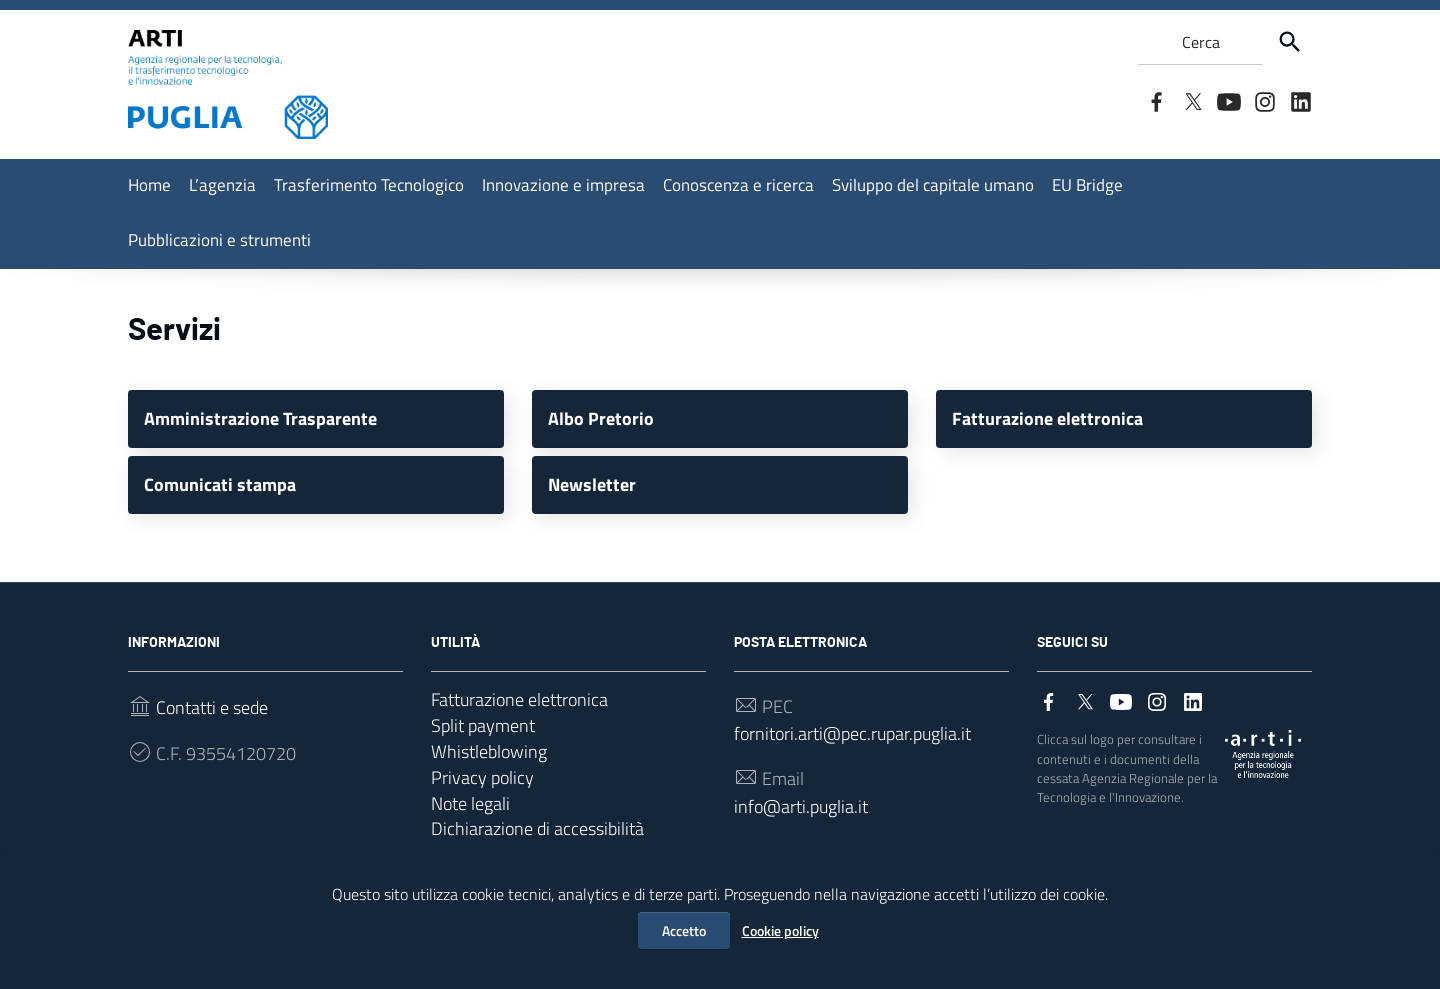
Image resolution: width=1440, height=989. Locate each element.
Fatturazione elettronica (519, 705)
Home (149, 185)
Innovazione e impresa (563, 185)
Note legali (470, 817)
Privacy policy (482, 789)
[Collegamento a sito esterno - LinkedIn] (1300, 100)
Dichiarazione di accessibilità (537, 845)
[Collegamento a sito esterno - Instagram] (1264, 100)
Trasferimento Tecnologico (369, 185)
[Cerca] (1290, 42)
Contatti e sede (212, 713)
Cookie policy (780, 930)
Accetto (684, 930)
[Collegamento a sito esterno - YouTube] (1228, 100)
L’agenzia (222, 185)
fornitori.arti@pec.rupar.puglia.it (852, 741)
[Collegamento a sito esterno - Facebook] (1156, 100)
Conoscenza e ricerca (738, 185)
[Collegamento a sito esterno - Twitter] (1192, 100)
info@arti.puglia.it (801, 817)
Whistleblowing (489, 761)
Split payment (483, 733)
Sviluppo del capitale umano (933, 185)
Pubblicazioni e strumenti (219, 240)
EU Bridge (1087, 185)
